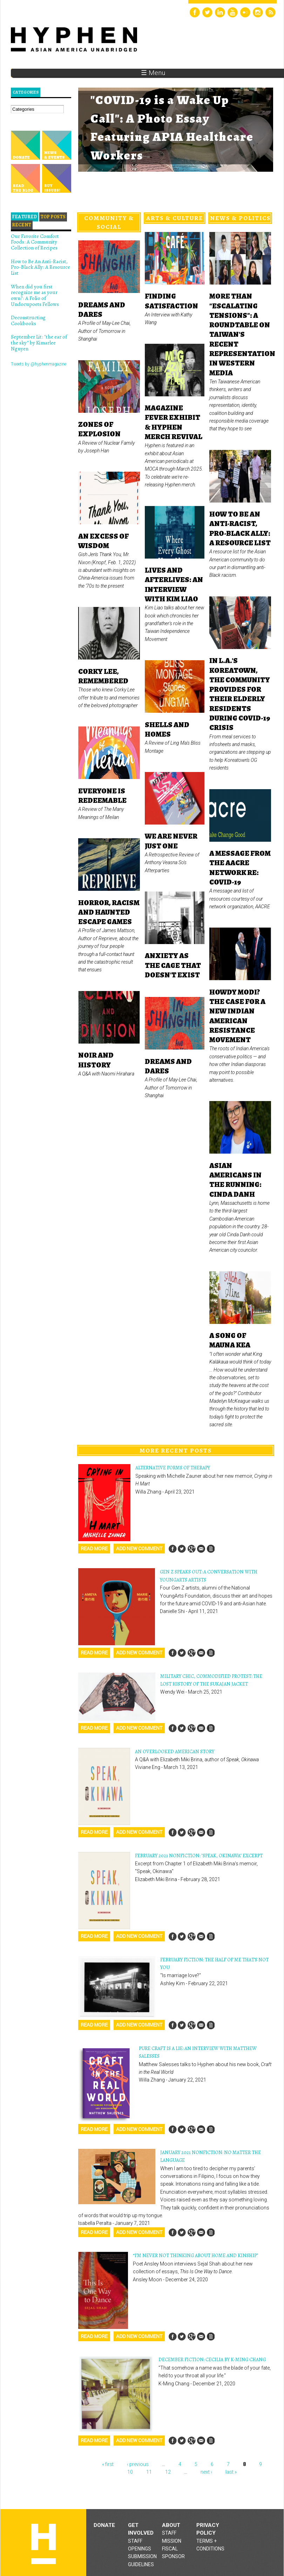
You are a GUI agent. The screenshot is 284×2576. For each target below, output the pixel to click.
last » (231, 2472)
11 (149, 2472)
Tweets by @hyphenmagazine (38, 364)
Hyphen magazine (43, 2544)
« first (108, 2464)
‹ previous (138, 2464)
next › (206, 2472)
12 (168, 2472)
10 (130, 2472)
